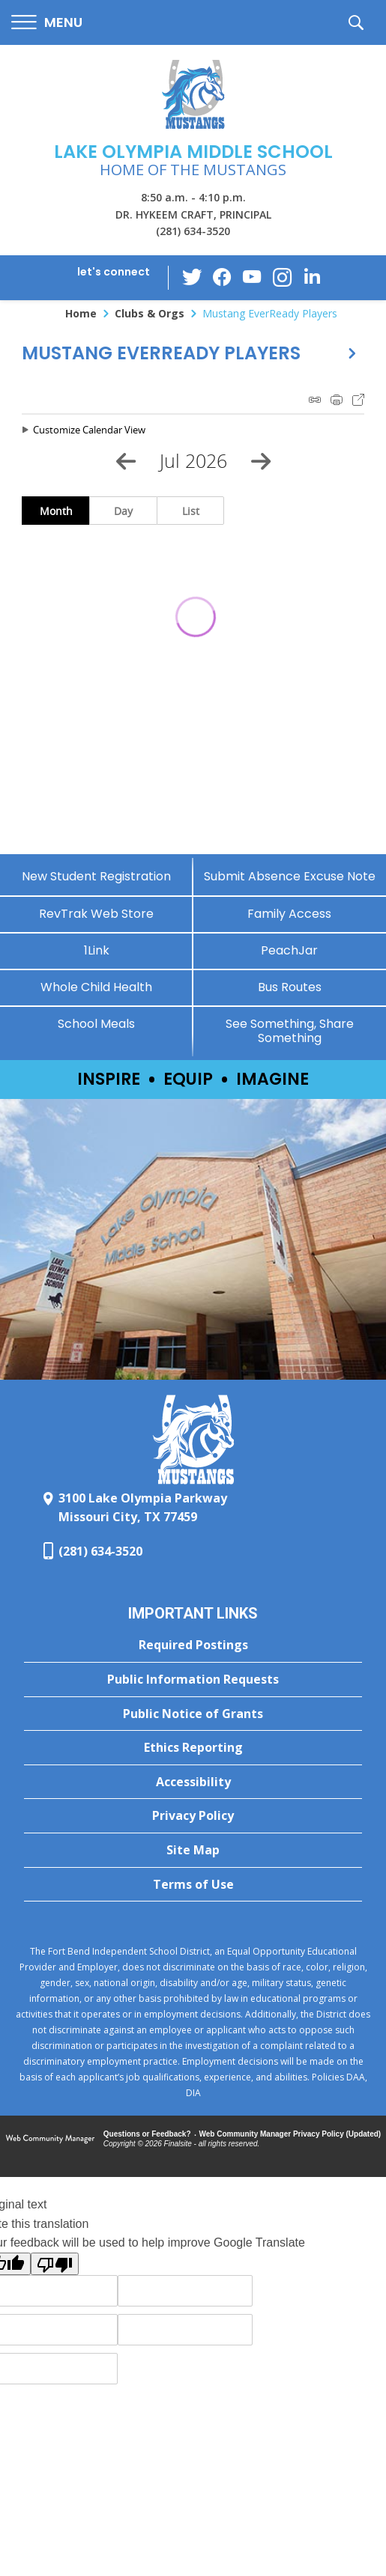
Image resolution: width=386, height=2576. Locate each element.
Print (337, 400)
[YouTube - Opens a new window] (252, 277)
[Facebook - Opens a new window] (222, 277)
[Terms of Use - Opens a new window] (193, 1885)
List (190, 511)
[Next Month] (261, 461)
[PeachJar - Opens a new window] (290, 950)
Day (123, 511)
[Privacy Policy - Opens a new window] (193, 1816)
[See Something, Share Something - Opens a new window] (290, 1030)
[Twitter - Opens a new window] (192, 277)
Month (56, 511)
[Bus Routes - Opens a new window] (290, 987)
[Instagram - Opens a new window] (282, 278)
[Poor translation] (55, 2264)
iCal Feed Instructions (315, 400)
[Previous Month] (126, 461)
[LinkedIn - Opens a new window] (312, 276)
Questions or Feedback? (147, 2134)
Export (358, 400)
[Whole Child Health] (96, 987)
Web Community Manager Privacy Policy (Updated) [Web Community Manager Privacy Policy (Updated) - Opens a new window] (290, 2134)
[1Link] (96, 950)
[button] (46, 23)
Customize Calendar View (89, 429)
